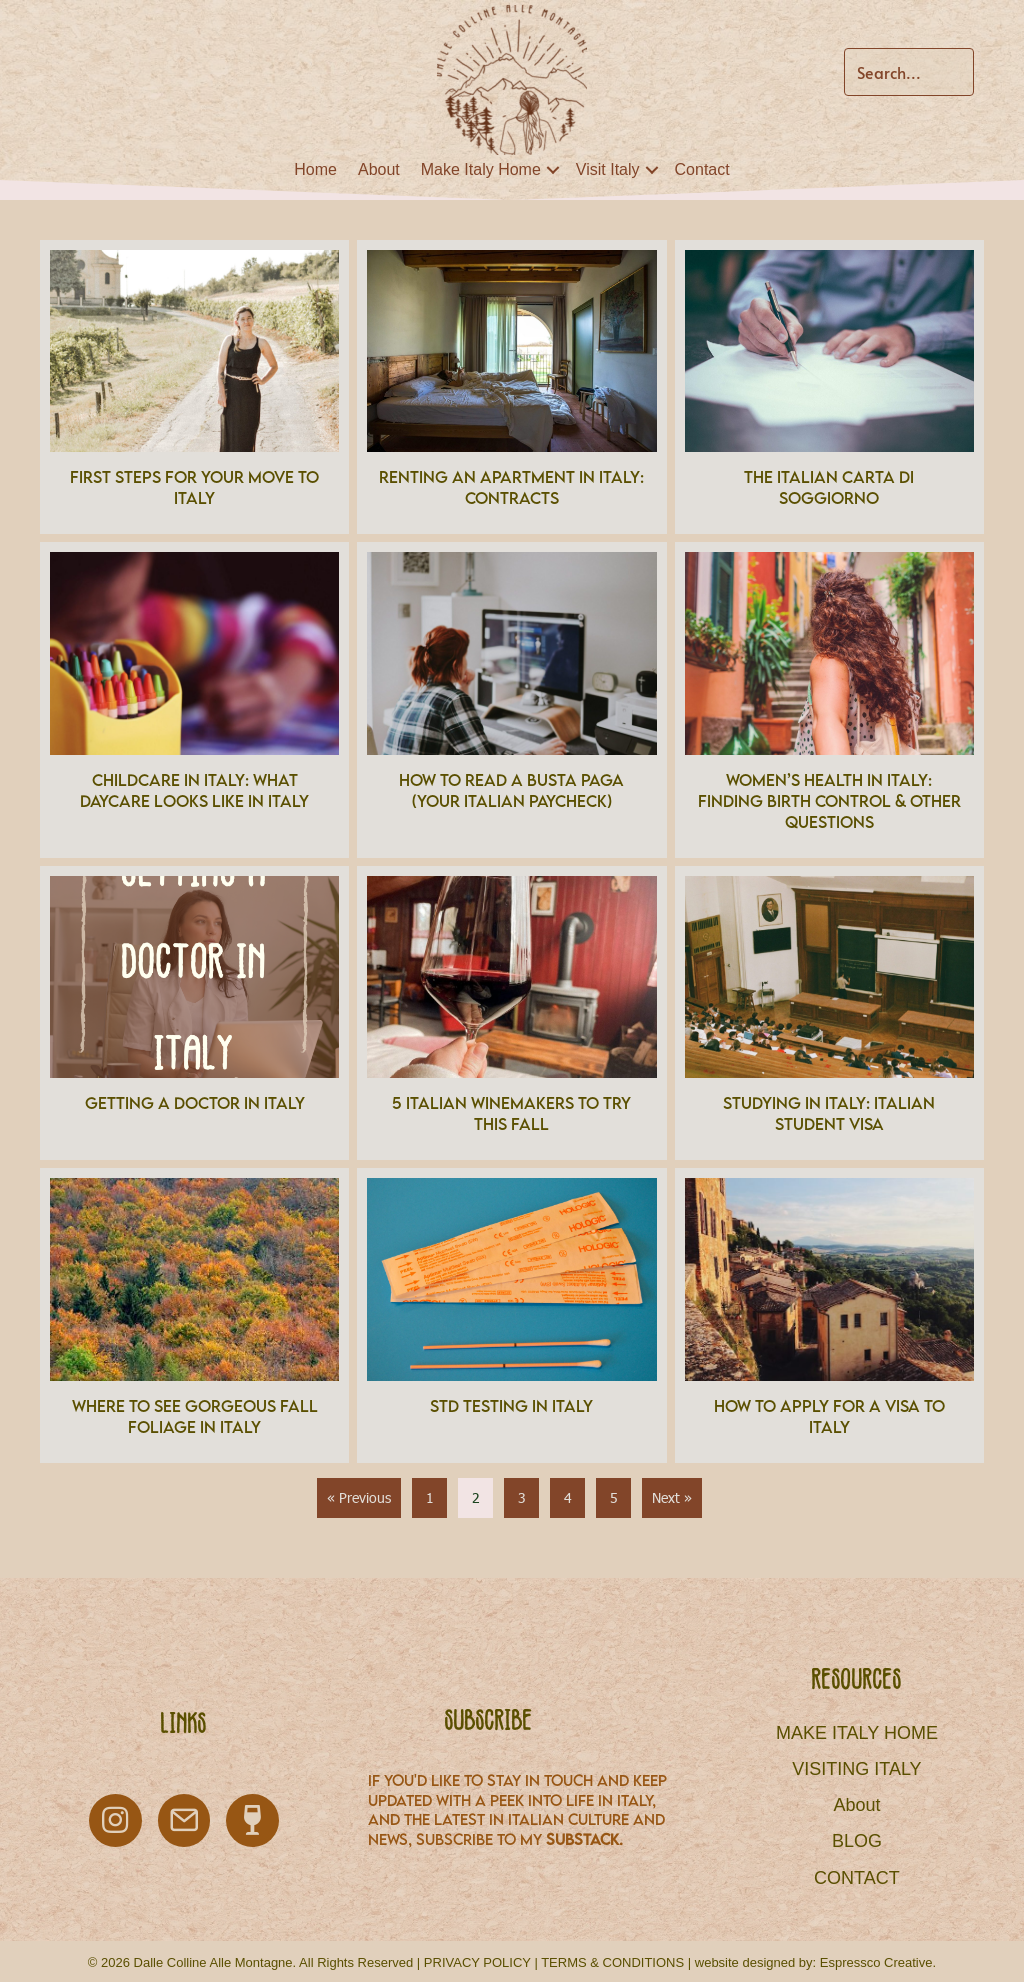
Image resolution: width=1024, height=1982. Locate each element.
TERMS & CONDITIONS (612, 1962)
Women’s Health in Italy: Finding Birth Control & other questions (829, 801)
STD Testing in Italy (511, 1406)
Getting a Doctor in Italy (195, 1103)
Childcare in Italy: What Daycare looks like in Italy (194, 790)
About (379, 169)
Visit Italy (608, 169)
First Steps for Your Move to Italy (194, 487)
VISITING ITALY (856, 1769)
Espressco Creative (876, 1962)
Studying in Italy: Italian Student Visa (829, 1113)
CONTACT (857, 1878)
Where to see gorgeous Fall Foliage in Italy (195, 1416)
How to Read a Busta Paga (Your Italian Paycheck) (511, 790)
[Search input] (909, 72)
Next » (672, 1497)
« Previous (359, 1497)
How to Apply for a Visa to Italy (829, 1416)
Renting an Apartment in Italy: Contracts (511, 487)
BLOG (857, 1841)
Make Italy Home (481, 169)
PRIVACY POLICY (477, 1962)
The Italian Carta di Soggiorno (829, 487)
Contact (702, 169)
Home (315, 169)
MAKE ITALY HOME (857, 1733)
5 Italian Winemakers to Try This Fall (511, 1113)
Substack (582, 1839)
